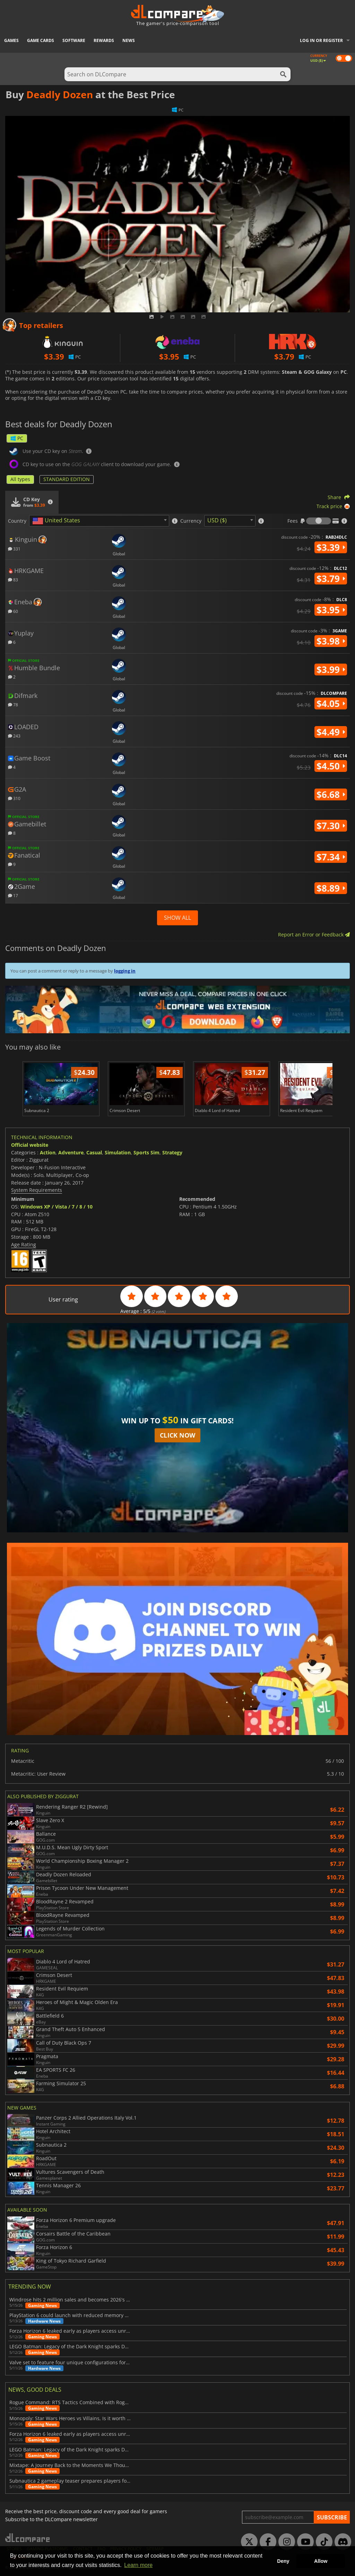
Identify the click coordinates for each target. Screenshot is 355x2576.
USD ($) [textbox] (217, 520)
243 (14, 735)
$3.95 (331, 610)
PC (16, 438)
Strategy (172, 1152)
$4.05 (331, 703)
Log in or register (321, 40)
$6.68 (331, 794)
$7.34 (331, 857)
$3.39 (331, 547)
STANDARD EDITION (66, 479)
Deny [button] (283, 2561)
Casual (94, 1152)
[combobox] (99, 521)
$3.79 (331, 578)
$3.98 (331, 641)
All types (20, 479)
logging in (125, 971)
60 (13, 611)
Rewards (104, 40)
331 (14, 548)
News (128, 40)
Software (73, 40)
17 (13, 895)
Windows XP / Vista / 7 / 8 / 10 (56, 1206)
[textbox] (57, 521)
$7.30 (331, 826)
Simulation (118, 1152)
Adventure (71, 1152)
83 (13, 579)
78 (13, 704)
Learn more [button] (138, 2565)
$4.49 (331, 732)
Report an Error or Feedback (314, 934)
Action (47, 1152)
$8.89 (331, 888)
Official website (29, 1145)
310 (14, 798)
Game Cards (40, 40)
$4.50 (331, 766)
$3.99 (331, 669)
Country (17, 521)
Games (11, 40)
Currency (190, 521)
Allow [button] (320, 2561)
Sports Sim (146, 1152)
